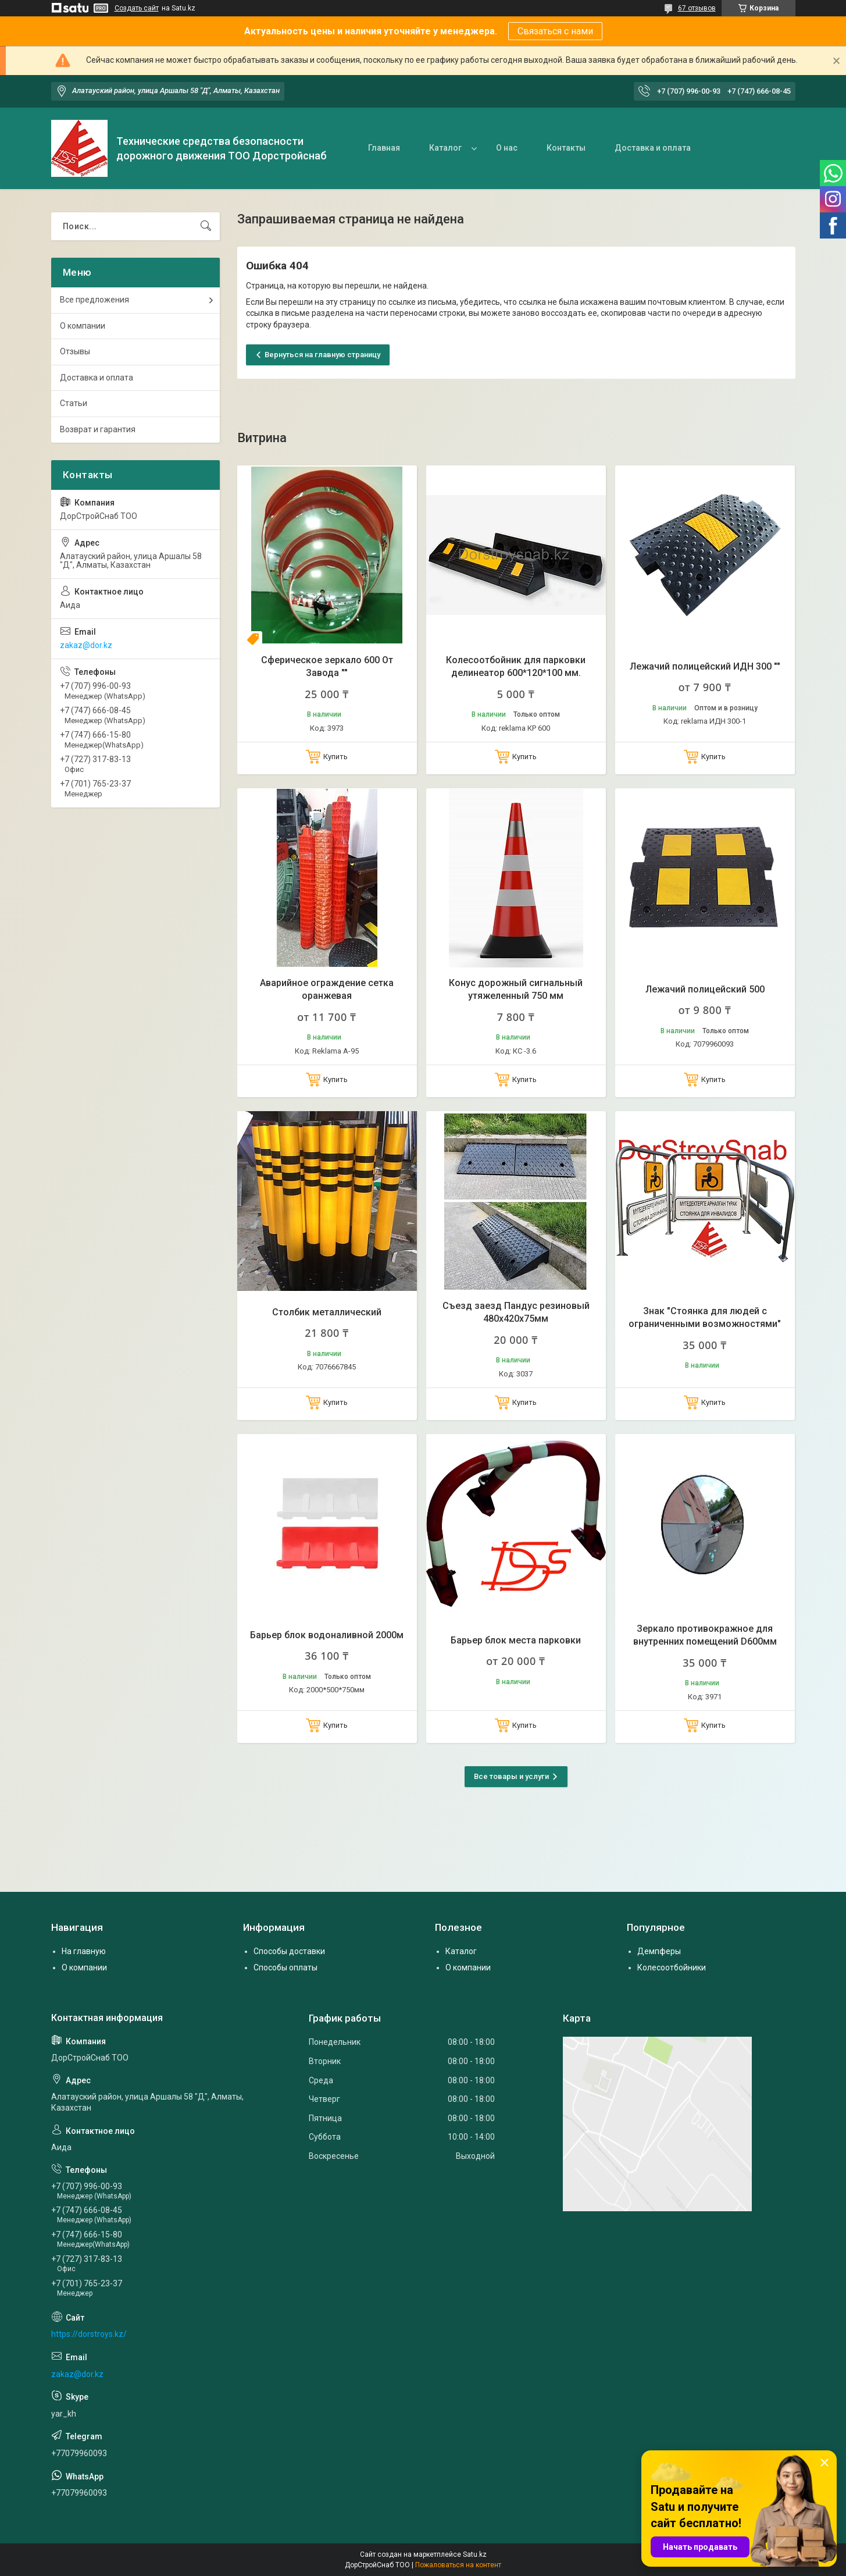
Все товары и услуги (511, 1776)
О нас (506, 147)
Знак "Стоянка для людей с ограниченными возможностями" (705, 1317)
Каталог (445, 147)
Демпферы (659, 1951)
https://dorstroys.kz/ (89, 2334)
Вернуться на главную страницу (322, 354)
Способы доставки (289, 1951)
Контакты (566, 147)
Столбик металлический (326, 1312)
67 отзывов (697, 8)
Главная (384, 147)
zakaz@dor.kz (86, 645)
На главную (84, 1951)
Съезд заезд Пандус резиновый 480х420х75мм (516, 1312)
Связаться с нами (555, 31)
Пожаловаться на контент (458, 2565)
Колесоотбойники (671, 1967)
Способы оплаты (285, 1967)
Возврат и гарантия (97, 429)
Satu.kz (475, 2554)
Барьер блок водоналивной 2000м (327, 1635)
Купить (335, 756)
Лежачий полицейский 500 (705, 989)
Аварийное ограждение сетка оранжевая (327, 989)
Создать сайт (137, 8)
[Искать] (206, 226)
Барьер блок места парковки (516, 1640)
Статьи (73, 403)
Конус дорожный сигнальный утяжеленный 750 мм (516, 989)
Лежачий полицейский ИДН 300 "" (705, 666)
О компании (82, 325)
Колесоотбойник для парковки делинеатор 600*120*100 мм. (516, 666)
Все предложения (94, 299)
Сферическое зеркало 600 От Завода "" (327, 666)
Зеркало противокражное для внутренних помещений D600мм (705, 1635)
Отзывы (75, 351)
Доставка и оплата (653, 147)
